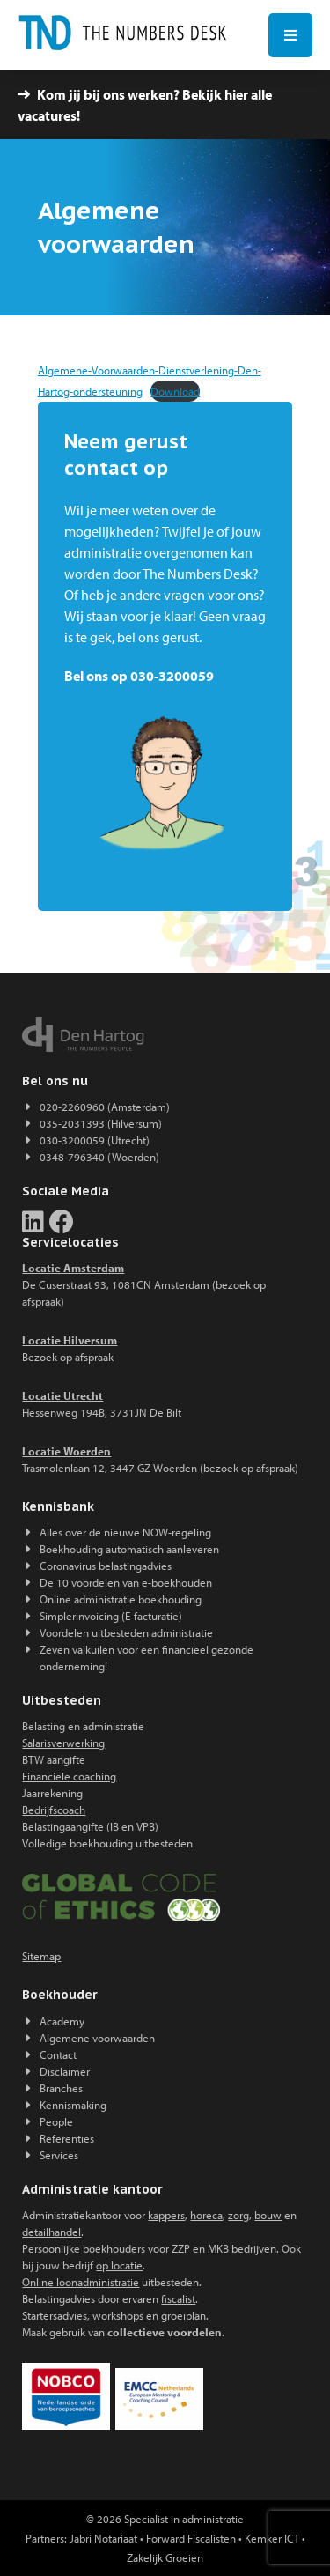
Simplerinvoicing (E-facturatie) (111, 1616)
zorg (238, 2215)
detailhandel (51, 2231)
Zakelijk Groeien (165, 2557)
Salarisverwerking (63, 1743)
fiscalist (178, 2298)
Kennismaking (73, 2105)
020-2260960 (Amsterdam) (105, 1106)
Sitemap (41, 1956)
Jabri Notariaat (103, 2538)
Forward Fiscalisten (191, 2538)
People (56, 2121)
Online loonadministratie (80, 2282)
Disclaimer (65, 2071)
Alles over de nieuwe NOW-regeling (125, 1532)
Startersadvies (54, 2315)
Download (175, 391)
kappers (166, 2215)
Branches (61, 2088)
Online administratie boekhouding (121, 1599)
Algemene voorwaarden (97, 2038)
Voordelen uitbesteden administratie (126, 1632)
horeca (206, 2215)
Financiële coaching (69, 1776)
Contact (58, 2054)
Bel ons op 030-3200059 (139, 676)
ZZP (181, 2248)
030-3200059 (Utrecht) (95, 1140)
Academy (62, 2021)
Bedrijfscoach (53, 1809)
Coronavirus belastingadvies (106, 1565)
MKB (218, 2248)
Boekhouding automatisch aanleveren (129, 1549)
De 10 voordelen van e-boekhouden (126, 1582)
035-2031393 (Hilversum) (101, 1123)
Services (59, 2155)
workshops (117, 2315)
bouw (268, 2215)
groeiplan (183, 2315)
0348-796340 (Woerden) (99, 1157)
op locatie (119, 2265)
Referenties (67, 2138)
